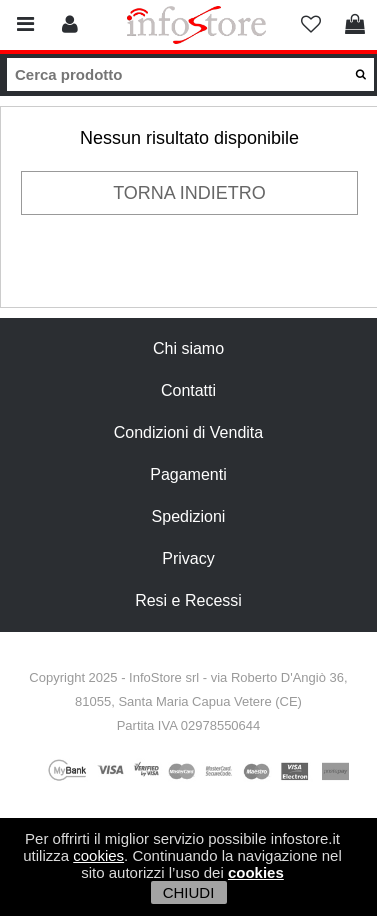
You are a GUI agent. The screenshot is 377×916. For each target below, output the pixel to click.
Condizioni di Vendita (188, 432)
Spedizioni (189, 516)
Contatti (188, 390)
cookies (98, 855)
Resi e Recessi (188, 600)
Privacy (188, 558)
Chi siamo (188, 348)
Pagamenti (188, 474)
